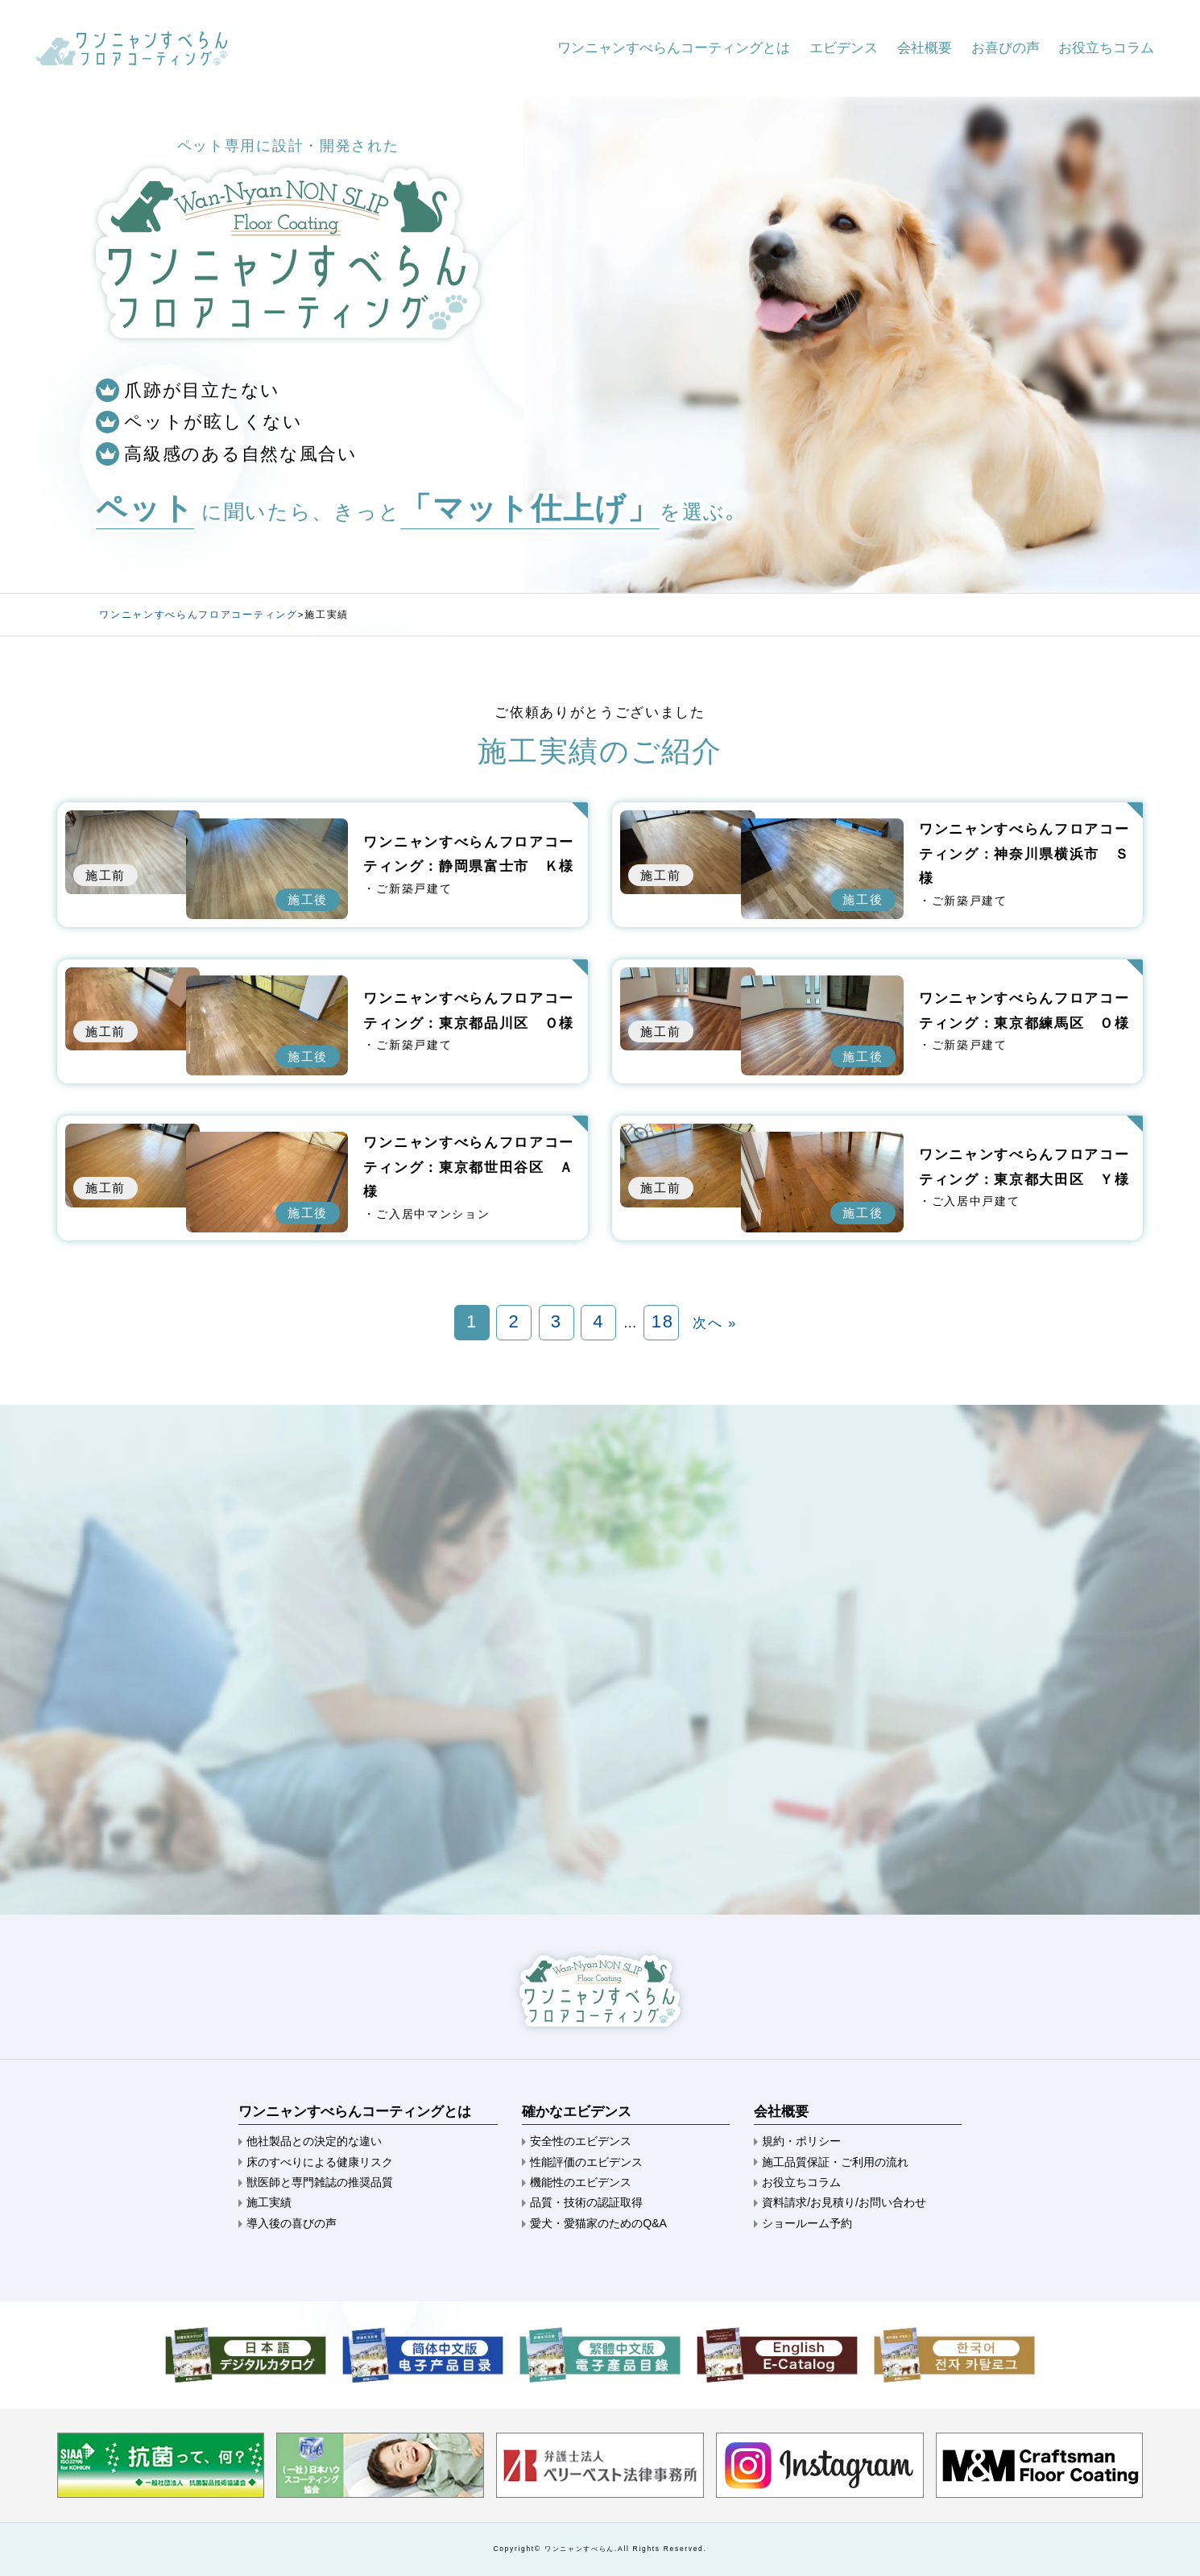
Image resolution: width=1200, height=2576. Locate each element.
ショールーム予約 (807, 2223)
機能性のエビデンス (580, 2182)
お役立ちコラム (1106, 48)
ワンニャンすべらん (579, 2549)
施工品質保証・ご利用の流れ (835, 2162)
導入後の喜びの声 (291, 2223)
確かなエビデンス (576, 2111)
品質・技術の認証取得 (586, 2202)
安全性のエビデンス (580, 2141)
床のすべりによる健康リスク (319, 2162)
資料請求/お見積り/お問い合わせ (844, 2202)
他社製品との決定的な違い (314, 2141)
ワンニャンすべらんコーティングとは (673, 48)
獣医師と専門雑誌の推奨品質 (319, 2182)
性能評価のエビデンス (586, 2162)
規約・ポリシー (801, 2141)
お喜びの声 (1005, 48)
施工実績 (269, 2202)
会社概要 (924, 48)
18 (663, 1321)
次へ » (715, 1323)
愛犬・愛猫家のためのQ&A (598, 2223)
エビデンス (843, 48)
